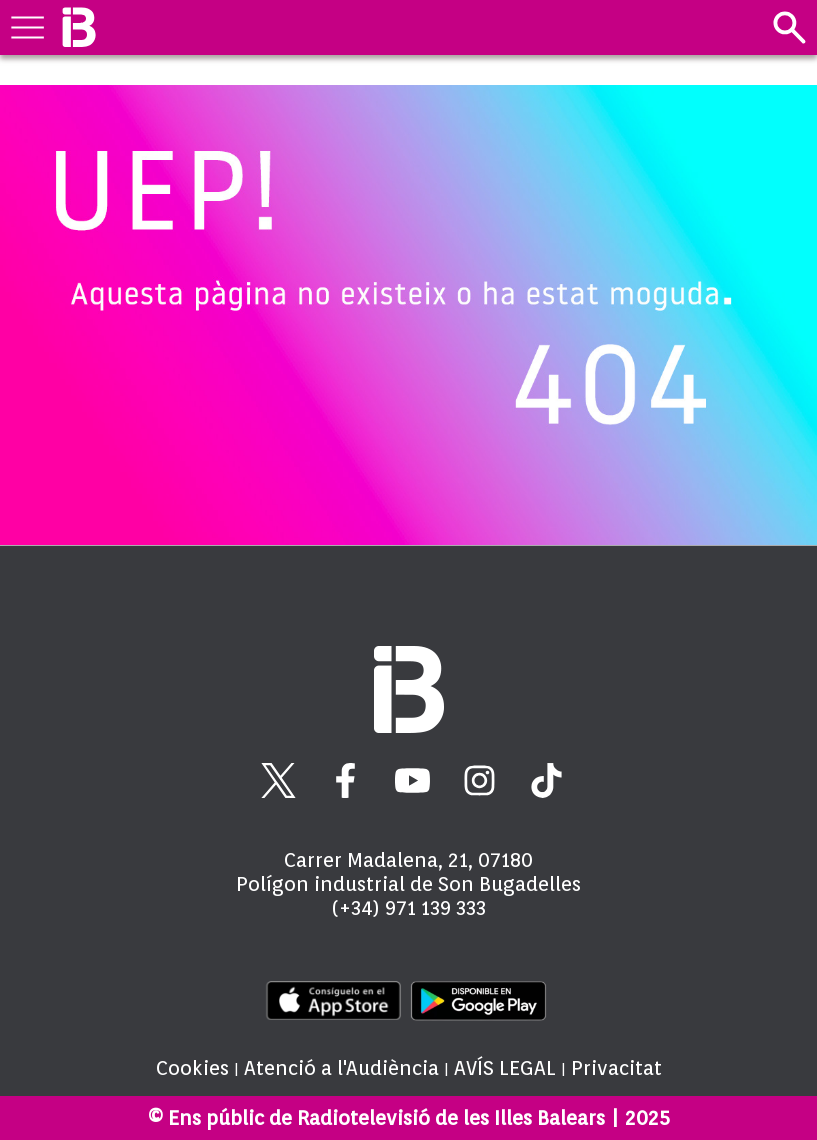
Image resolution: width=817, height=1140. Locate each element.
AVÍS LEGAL (505, 1068)
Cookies (192, 1068)
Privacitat (616, 1068)
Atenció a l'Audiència (341, 1068)
